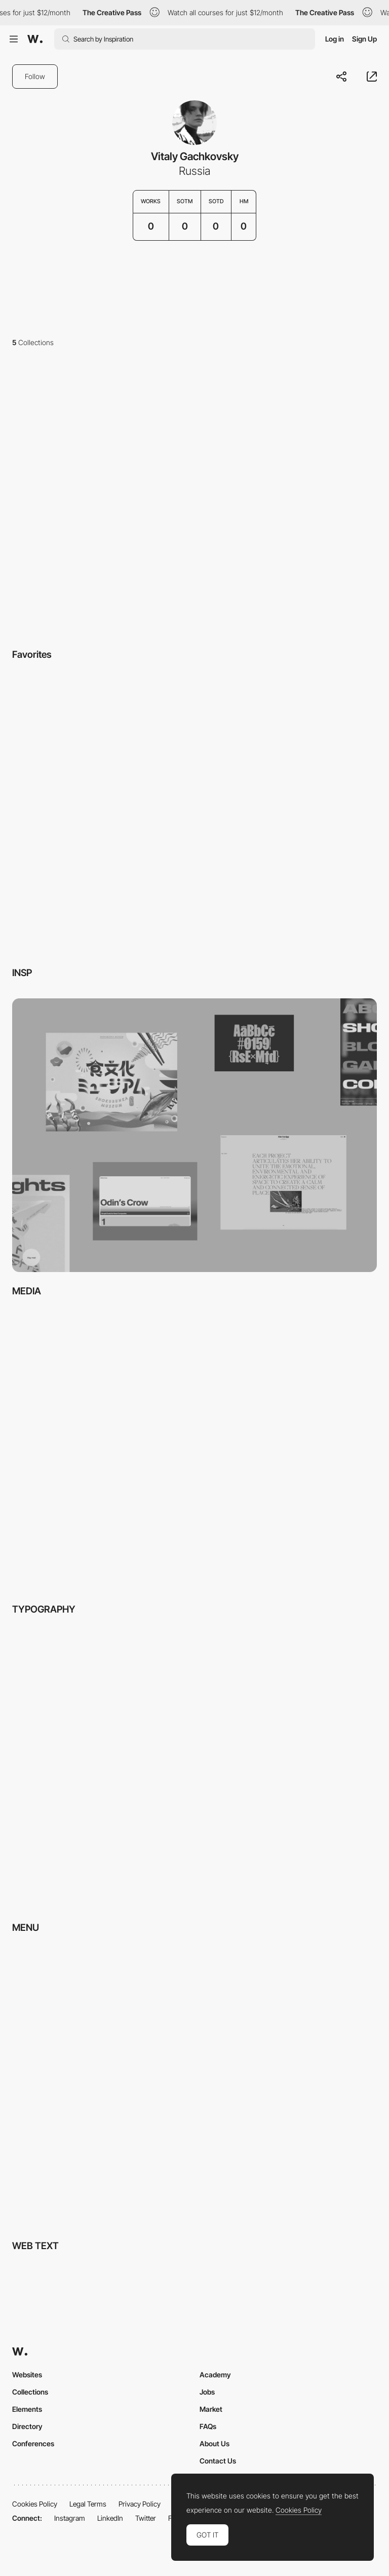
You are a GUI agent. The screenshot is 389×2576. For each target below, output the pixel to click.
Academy (215, 2374)
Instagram (69, 2518)
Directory (27, 2426)
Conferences (33, 2443)
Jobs (207, 2391)
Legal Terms (87, 2503)
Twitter (145, 2518)
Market (211, 2409)
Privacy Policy (140, 2503)
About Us (214, 2443)
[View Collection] (194, 499)
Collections (30, 2391)
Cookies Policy (34, 2503)
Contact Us (218, 2460)
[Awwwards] (35, 39)
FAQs (208, 2426)
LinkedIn (110, 2518)
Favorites (32, 654)
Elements (27, 2409)
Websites (27, 2374)
